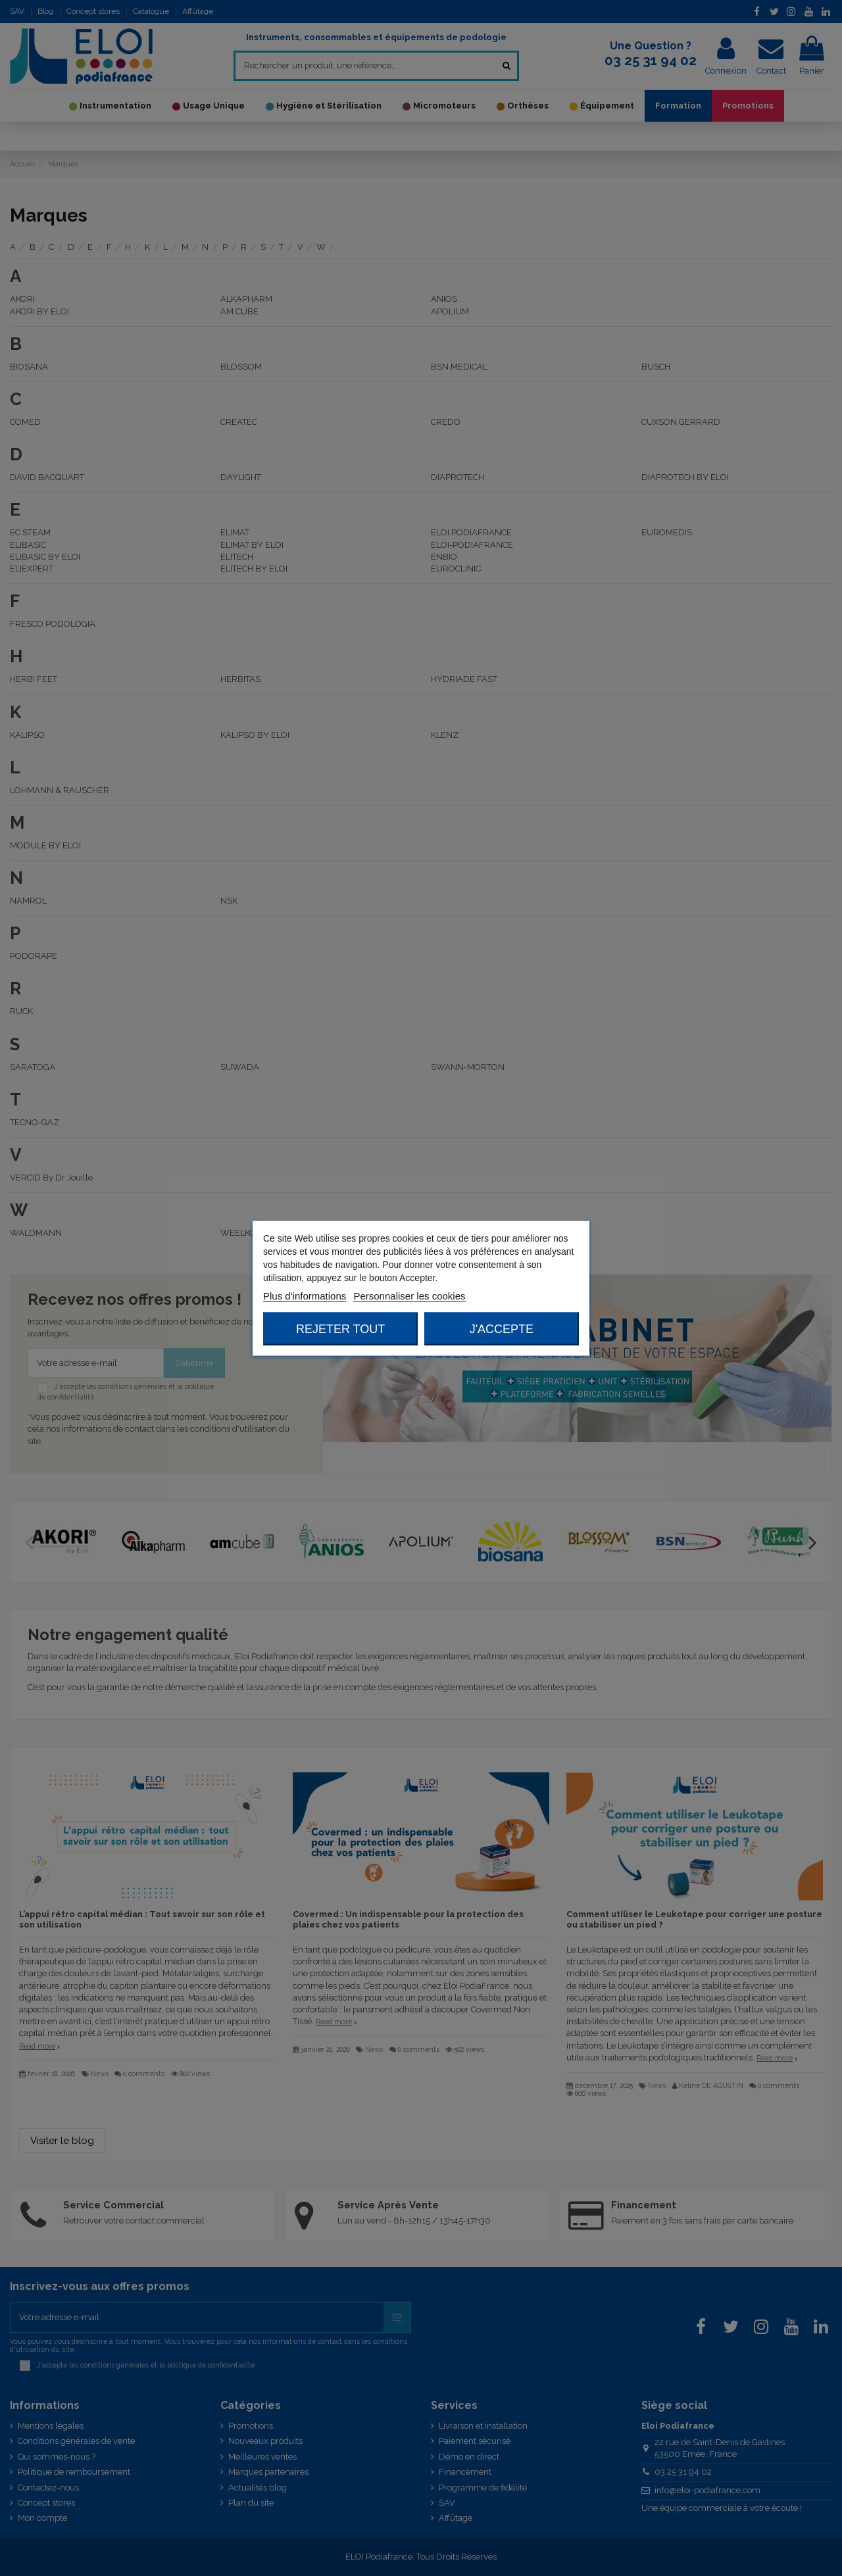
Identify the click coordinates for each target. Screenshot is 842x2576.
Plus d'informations (304, 1295)
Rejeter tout (340, 1328)
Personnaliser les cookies (409, 1295)
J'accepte (501, 1328)
